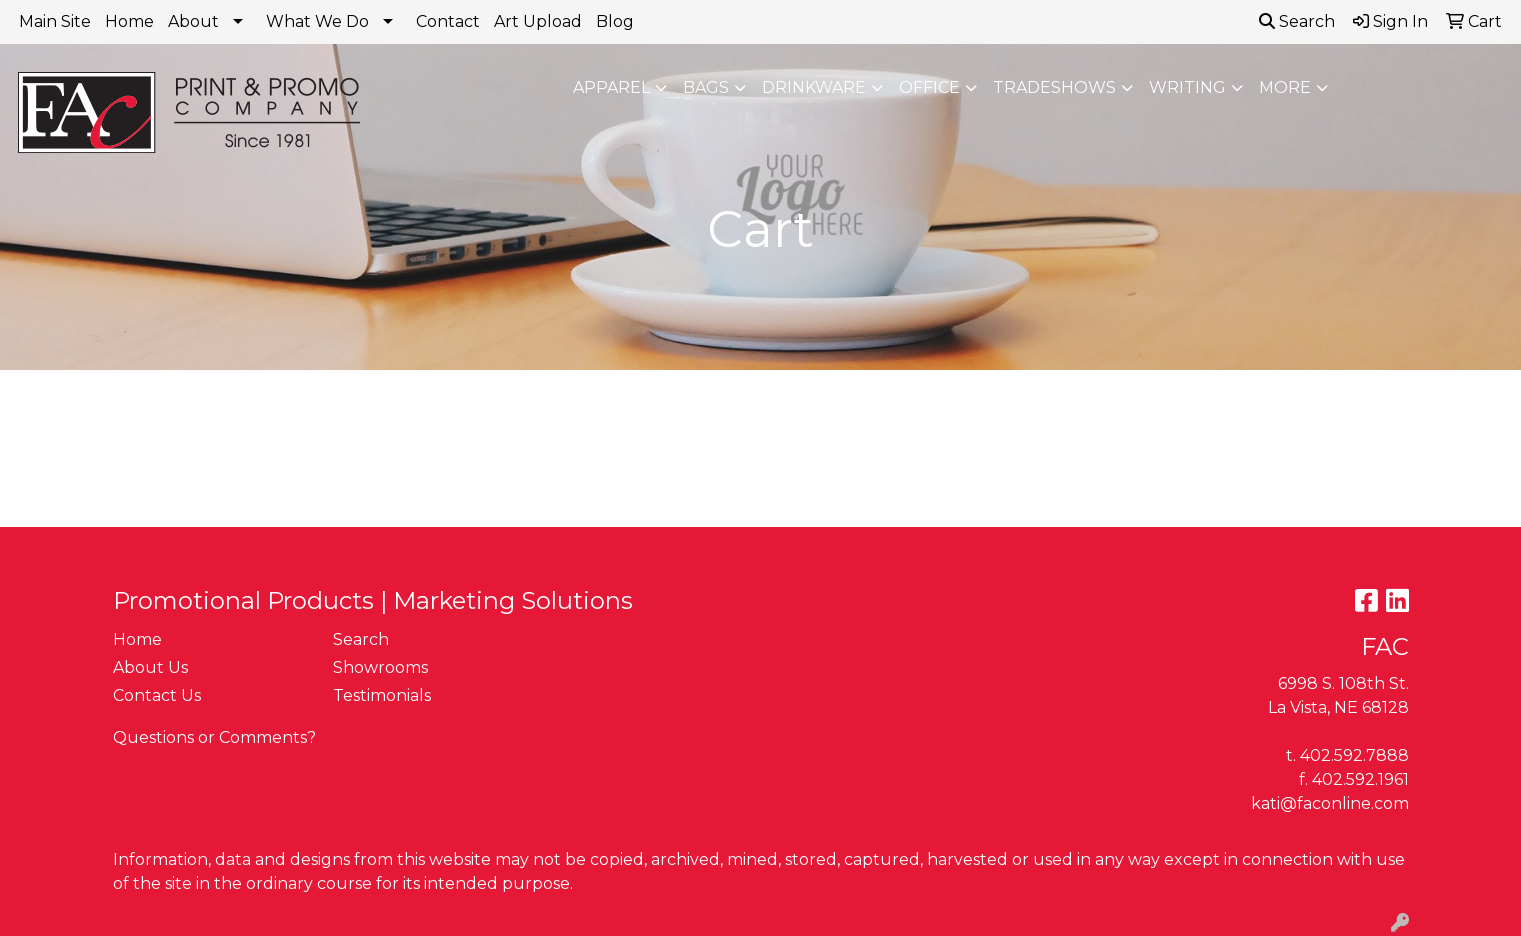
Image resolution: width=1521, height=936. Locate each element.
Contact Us (157, 695)
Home (129, 21)
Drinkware (814, 87)
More (1285, 87)
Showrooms (380, 667)
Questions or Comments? (214, 737)
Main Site (55, 21)
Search (1297, 21)
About (193, 21)
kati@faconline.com (1330, 803)
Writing (1187, 87)
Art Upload (538, 21)
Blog (615, 21)
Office (929, 87)
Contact (448, 21)
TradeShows (1054, 87)
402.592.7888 (1354, 755)
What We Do (317, 21)
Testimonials (382, 695)
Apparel (611, 87)
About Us (150, 667)
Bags (706, 87)
